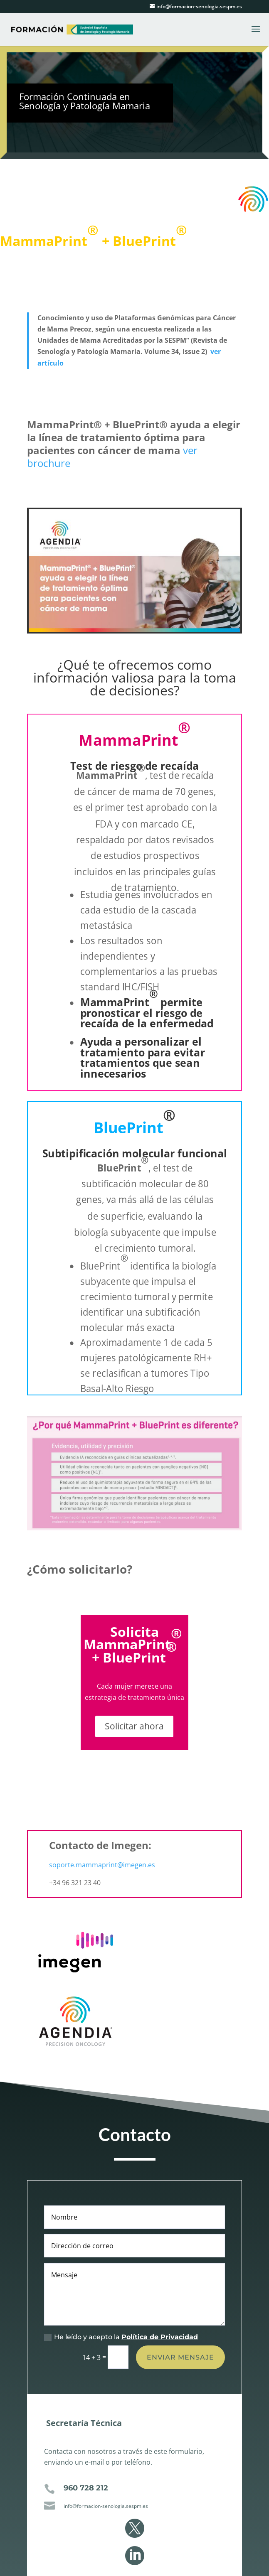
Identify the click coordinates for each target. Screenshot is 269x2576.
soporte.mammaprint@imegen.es (102, 1864)
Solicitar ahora (134, 1726)
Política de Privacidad (159, 2411)
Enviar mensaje (180, 2431)
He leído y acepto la (121, 2411)
